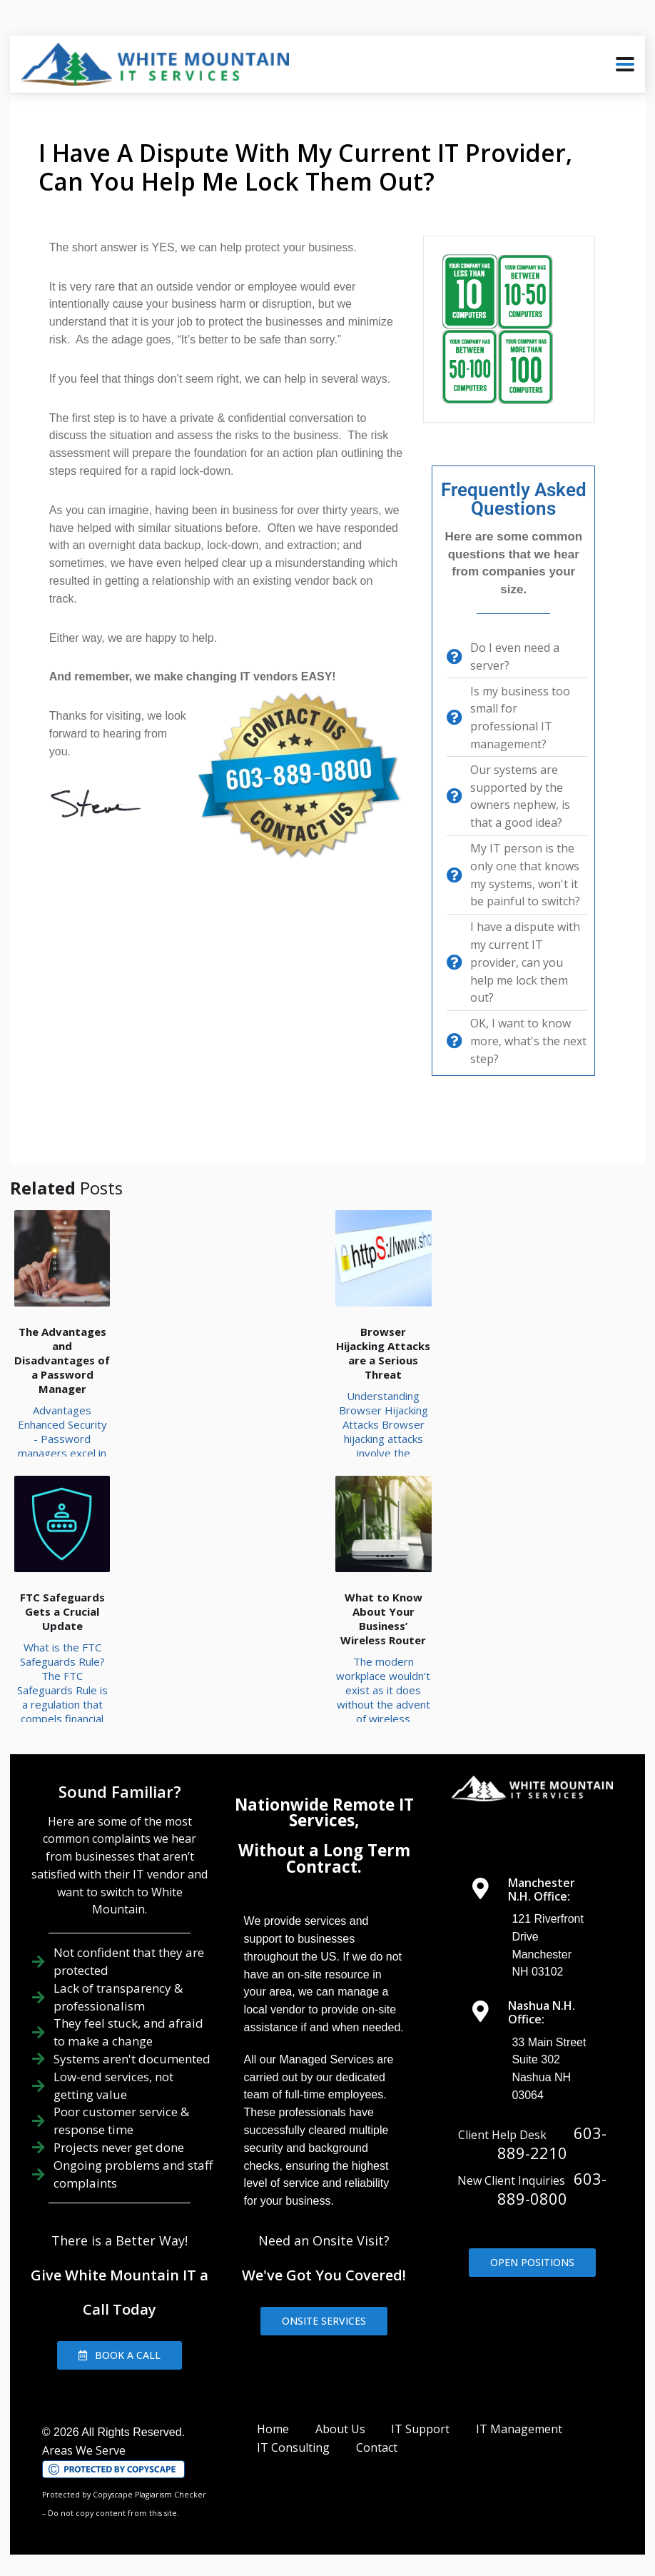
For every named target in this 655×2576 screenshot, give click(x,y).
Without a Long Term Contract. (324, 1858)
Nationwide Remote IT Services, (324, 1812)
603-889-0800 (552, 2188)
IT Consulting (293, 2447)
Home (273, 2429)
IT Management (519, 2429)
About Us (340, 2429)
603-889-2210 (551, 2142)
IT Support (420, 2429)
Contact (376, 2447)
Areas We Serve (84, 2450)
